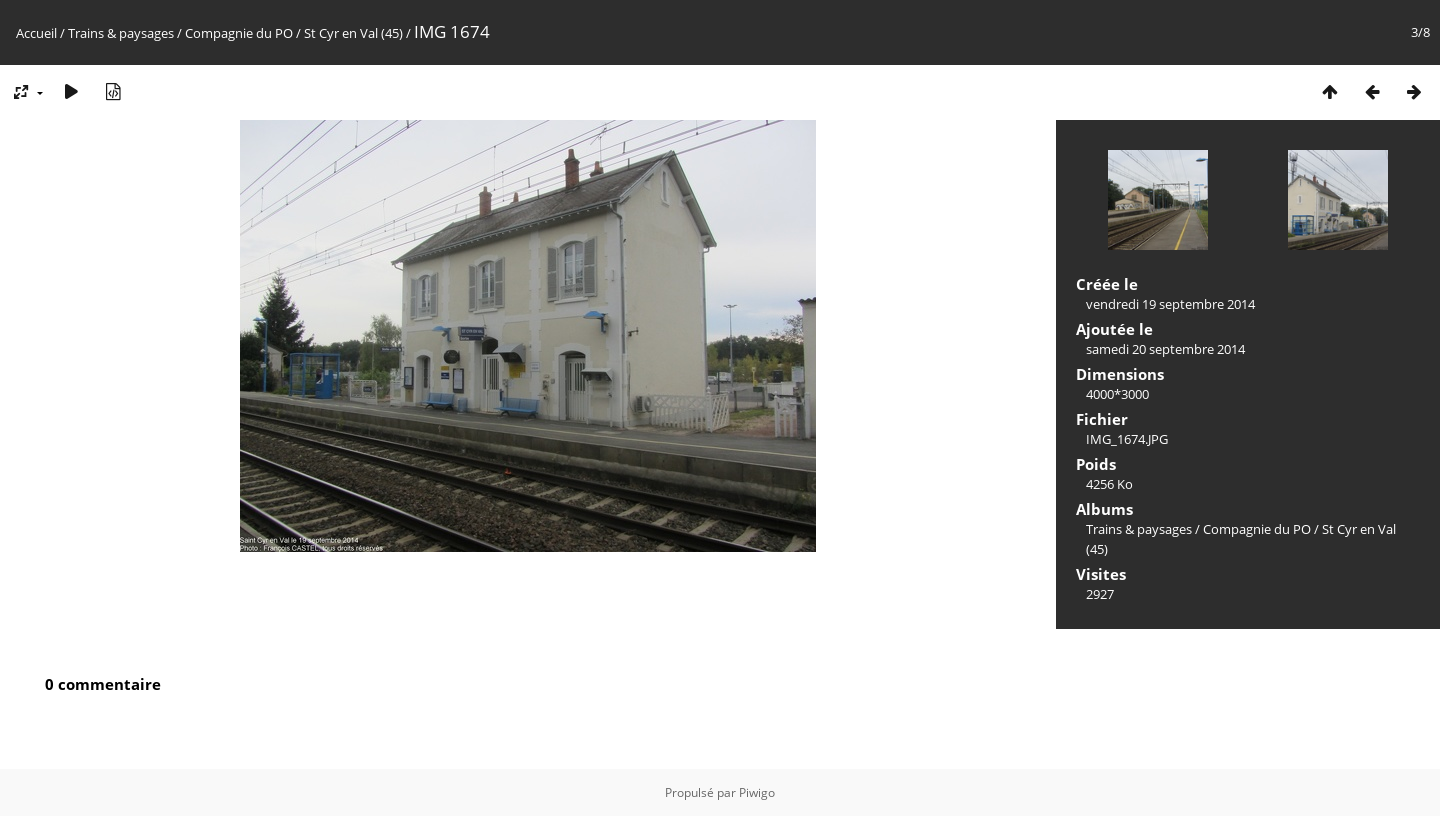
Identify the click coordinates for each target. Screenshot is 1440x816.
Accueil (36, 33)
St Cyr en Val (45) (353, 33)
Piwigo (757, 792)
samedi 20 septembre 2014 (1165, 349)
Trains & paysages (121, 33)
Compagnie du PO (239, 33)
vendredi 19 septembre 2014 (1170, 304)
